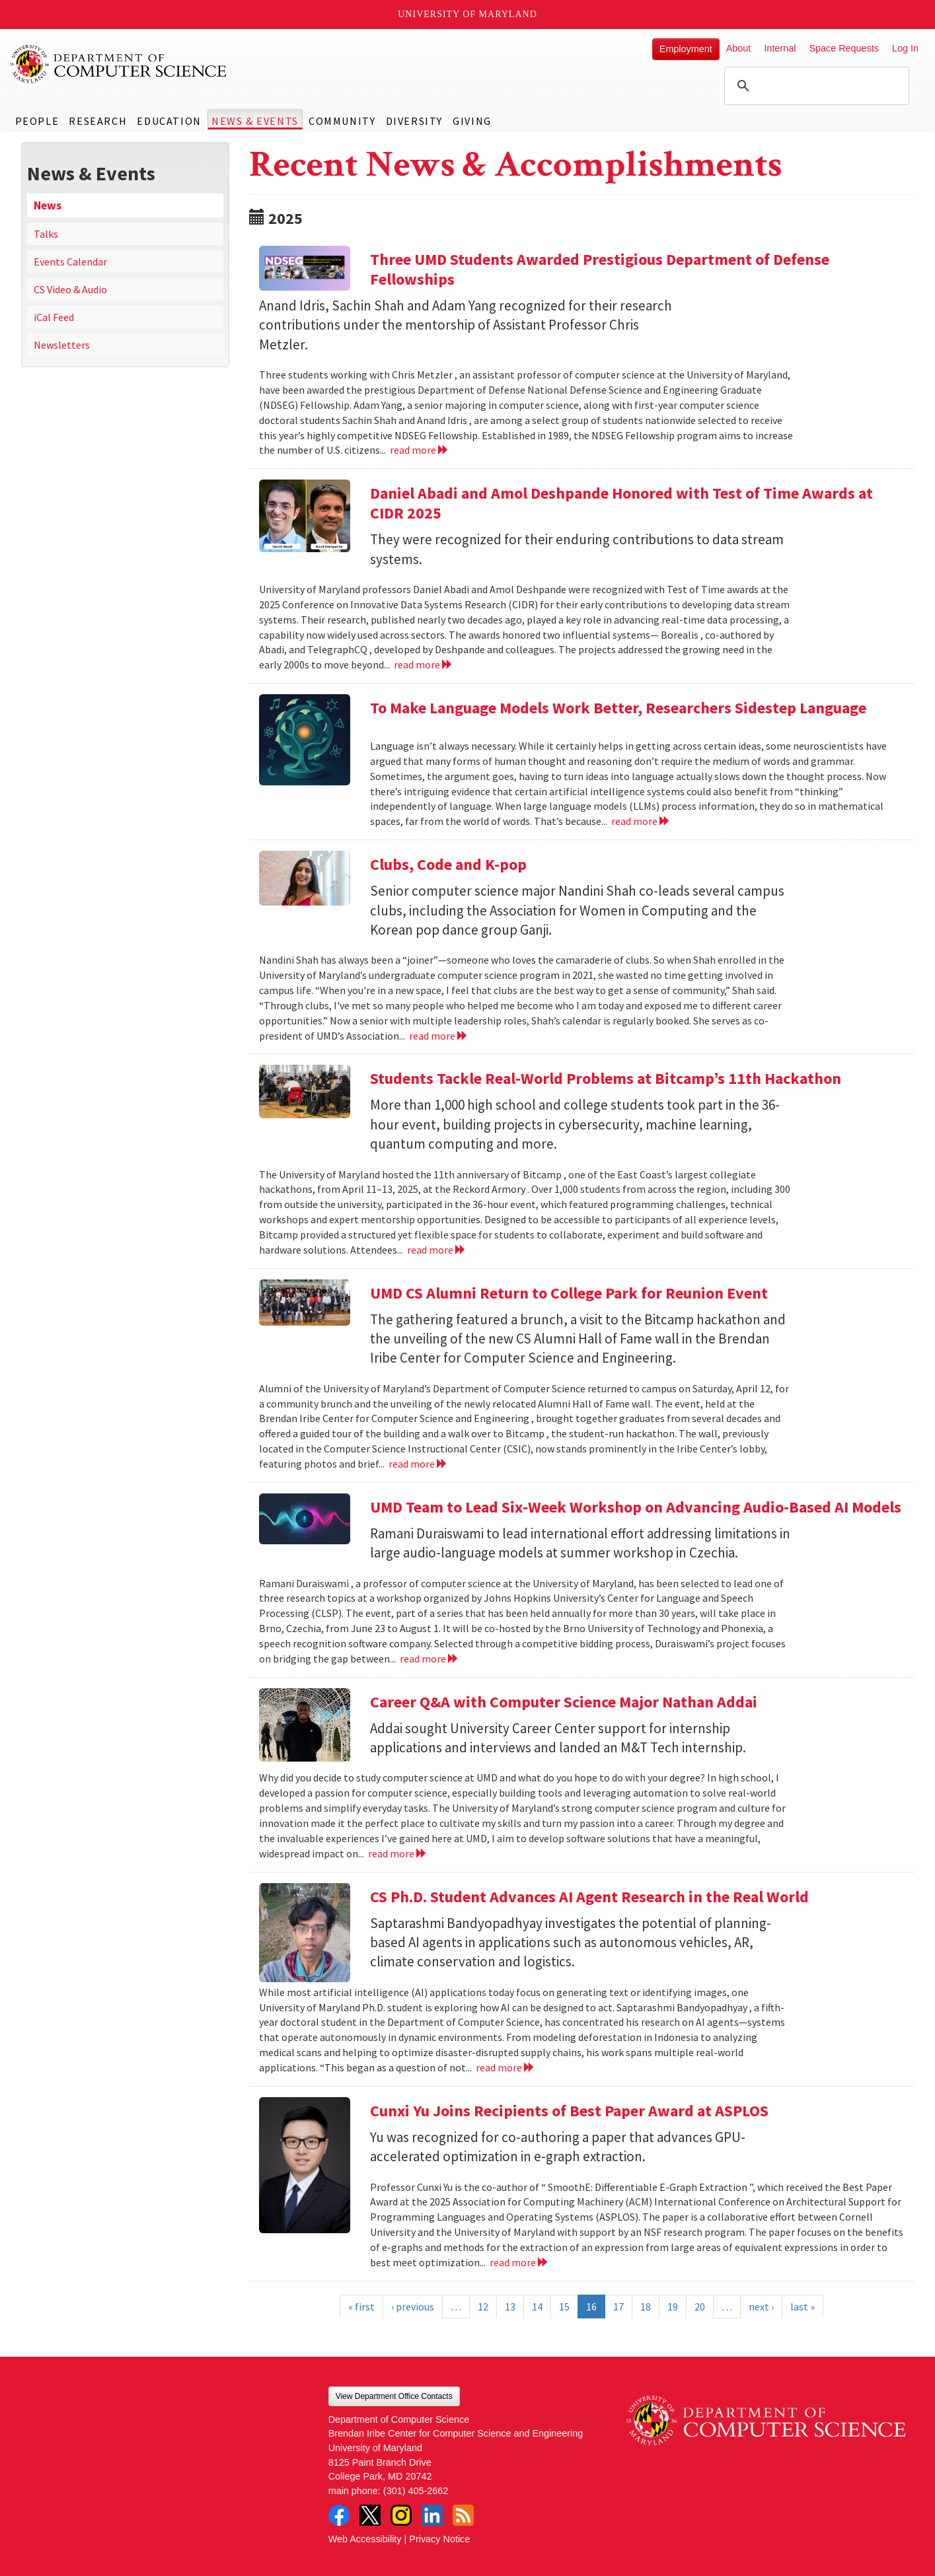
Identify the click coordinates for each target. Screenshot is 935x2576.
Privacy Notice (439, 2539)
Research (98, 120)
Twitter (370, 2515)
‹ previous (412, 2306)
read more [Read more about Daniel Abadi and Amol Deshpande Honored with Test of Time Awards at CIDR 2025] (423, 664)
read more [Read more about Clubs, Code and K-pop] (438, 1035)
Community (342, 120)
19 (672, 2306)
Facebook (339, 2515)
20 (699, 2306)
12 (483, 2306)
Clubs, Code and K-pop (448, 864)
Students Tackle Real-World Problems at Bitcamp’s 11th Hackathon (605, 1078)
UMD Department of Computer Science (119, 64)
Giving (472, 120)
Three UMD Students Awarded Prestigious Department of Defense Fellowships (599, 269)
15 (564, 2306)
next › (761, 2306)
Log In (905, 48)
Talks (46, 233)
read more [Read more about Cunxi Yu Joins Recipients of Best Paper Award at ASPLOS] (519, 2262)
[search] (815, 86)
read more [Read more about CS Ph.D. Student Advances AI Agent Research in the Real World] (505, 2067)
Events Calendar (70, 261)
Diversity (414, 120)
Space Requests (844, 48)
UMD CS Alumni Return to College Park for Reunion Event (569, 1293)
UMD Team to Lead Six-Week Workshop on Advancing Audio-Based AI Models (635, 1507)
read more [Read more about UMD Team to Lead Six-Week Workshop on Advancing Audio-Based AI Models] (429, 1658)
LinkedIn (432, 2515)
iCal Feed (54, 317)
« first (361, 2306)
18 (645, 2306)
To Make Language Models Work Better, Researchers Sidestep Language (618, 708)
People (37, 120)
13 (510, 2306)
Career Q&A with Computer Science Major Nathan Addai (563, 1702)
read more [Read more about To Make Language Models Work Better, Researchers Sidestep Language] (640, 821)
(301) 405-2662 (415, 2491)
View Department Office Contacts (394, 2396)
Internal (780, 48)
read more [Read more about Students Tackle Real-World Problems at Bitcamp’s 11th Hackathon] (436, 1249)
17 (618, 2306)
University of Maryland (467, 14)
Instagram (401, 2515)
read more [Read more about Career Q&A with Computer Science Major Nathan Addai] (397, 1853)
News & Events (255, 120)
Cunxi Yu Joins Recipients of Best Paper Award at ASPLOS (569, 2110)
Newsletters (62, 344)
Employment (685, 49)
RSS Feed (463, 2515)
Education (169, 120)
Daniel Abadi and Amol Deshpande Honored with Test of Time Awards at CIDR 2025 (621, 503)
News (47, 205)
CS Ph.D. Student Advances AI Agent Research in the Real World (589, 1896)
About (738, 48)
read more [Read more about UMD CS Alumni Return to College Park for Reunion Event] (418, 1463)
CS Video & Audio (70, 289)
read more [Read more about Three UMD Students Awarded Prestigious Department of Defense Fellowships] (419, 449)
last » (802, 2306)
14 (537, 2306)
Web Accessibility (365, 2539)
